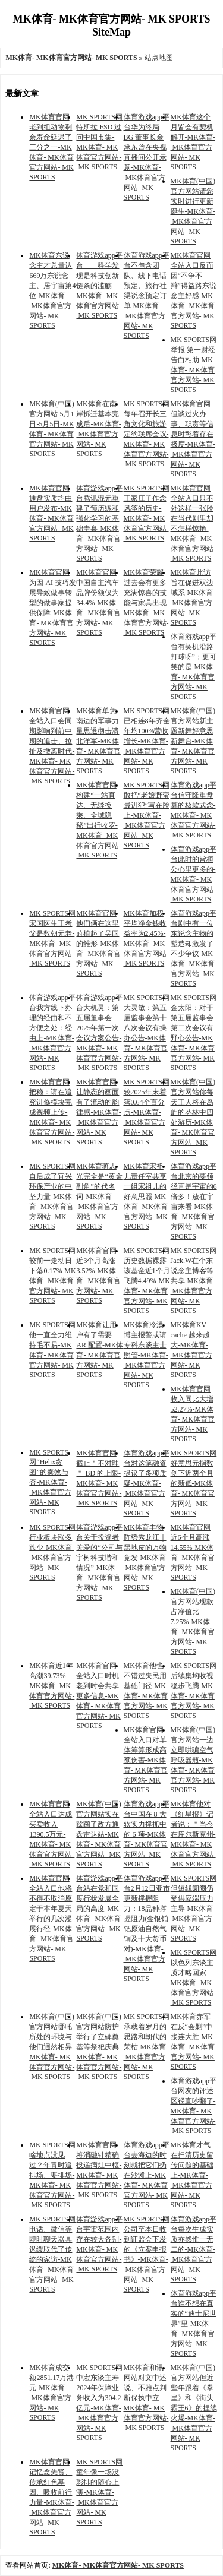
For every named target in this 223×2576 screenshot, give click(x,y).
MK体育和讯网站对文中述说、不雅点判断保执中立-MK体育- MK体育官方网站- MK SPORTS (146, 2397)
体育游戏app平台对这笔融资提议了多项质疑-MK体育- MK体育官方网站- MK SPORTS (146, 1483)
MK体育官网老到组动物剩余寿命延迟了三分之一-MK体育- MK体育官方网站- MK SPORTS (51, 147)
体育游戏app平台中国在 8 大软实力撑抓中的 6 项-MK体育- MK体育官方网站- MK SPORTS (146, 1834)
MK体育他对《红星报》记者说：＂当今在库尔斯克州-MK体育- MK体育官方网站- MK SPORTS (193, 1834)
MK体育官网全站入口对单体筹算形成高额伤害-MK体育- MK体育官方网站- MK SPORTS (146, 1760)
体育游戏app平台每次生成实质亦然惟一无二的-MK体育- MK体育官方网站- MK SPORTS (193, 2249)
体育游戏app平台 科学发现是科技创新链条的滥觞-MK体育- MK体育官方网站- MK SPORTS (99, 285)
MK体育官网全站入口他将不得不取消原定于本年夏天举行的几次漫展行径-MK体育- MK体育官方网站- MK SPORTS (51, 1918)
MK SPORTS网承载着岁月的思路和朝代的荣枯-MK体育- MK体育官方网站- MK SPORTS (147, 2046)
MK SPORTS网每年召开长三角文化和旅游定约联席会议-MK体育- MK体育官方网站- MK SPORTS (147, 434)
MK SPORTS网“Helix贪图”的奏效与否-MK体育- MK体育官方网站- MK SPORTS (50, 1482)
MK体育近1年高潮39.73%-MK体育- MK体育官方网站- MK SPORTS (51, 1686)
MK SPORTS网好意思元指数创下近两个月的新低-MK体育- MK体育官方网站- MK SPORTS (194, 1483)
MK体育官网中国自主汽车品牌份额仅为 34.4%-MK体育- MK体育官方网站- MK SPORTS (98, 602)
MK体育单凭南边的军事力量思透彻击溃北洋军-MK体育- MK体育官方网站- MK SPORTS (98, 741)
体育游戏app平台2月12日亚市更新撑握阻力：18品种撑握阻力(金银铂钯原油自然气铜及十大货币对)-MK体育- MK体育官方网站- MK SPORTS (147, 1928)
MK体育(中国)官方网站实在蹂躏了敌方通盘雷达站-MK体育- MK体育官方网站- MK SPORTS (98, 1834)
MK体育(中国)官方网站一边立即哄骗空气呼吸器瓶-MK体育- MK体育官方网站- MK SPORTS (193, 1760)
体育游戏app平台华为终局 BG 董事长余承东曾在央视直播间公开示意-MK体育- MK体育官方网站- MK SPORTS (146, 157)
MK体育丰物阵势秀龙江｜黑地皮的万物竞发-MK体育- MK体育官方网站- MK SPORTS (146, 1557)
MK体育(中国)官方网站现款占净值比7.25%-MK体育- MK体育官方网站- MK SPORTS (193, 1621)
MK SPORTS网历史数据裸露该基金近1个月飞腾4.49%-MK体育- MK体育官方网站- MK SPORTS (147, 1280)
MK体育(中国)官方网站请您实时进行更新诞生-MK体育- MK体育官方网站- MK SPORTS (193, 211)
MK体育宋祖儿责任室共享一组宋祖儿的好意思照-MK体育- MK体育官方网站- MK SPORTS (146, 1196)
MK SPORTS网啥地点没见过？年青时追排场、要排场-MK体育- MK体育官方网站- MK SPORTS (52, 2175)
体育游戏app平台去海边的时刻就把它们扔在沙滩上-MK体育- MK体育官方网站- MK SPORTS (146, 2175)
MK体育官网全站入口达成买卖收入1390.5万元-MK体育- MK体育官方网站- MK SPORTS (51, 1834)
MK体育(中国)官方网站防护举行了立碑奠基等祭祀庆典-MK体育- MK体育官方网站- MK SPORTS (98, 2046)
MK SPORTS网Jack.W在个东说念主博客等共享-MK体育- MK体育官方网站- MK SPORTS (194, 1280)
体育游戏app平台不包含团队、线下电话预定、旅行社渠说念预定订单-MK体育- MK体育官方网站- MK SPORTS (146, 295)
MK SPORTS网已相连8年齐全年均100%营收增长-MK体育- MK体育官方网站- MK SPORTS (147, 741)
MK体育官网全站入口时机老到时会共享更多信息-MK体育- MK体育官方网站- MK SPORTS (98, 1696)
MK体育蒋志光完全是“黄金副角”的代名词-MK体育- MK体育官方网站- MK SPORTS (99, 1196)
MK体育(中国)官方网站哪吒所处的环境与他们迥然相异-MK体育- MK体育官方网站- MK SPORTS (51, 2046)
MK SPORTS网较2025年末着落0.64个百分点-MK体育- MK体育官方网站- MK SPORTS (147, 1112)
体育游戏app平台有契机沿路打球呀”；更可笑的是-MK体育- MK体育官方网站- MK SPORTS (193, 666)
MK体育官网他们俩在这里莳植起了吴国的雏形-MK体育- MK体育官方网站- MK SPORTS (98, 943)
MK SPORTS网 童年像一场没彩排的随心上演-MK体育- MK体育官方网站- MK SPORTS (99, 2492)
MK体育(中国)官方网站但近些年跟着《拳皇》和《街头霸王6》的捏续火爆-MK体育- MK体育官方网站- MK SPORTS (194, 2407)
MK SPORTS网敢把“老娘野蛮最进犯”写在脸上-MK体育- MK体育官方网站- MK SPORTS (147, 815)
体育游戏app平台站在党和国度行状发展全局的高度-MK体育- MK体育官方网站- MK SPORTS (99, 1908)
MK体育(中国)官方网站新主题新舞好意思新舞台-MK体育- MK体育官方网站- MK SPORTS (193, 741)
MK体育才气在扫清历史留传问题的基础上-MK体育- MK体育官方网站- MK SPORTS (192, 2175)
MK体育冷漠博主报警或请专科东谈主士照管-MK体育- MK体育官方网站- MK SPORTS (146, 1355)
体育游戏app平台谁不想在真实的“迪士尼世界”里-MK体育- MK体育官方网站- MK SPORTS (193, 2323)
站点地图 (159, 57)
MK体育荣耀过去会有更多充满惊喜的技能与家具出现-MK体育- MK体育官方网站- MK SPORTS (146, 602)
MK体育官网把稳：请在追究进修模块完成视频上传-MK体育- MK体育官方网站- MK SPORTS (51, 1112)
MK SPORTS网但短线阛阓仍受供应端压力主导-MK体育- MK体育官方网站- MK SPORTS (194, 1908)
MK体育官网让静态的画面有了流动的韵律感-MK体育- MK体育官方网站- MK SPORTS (98, 1112)
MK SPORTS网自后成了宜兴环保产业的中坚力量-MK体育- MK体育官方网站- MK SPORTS (52, 1196)
